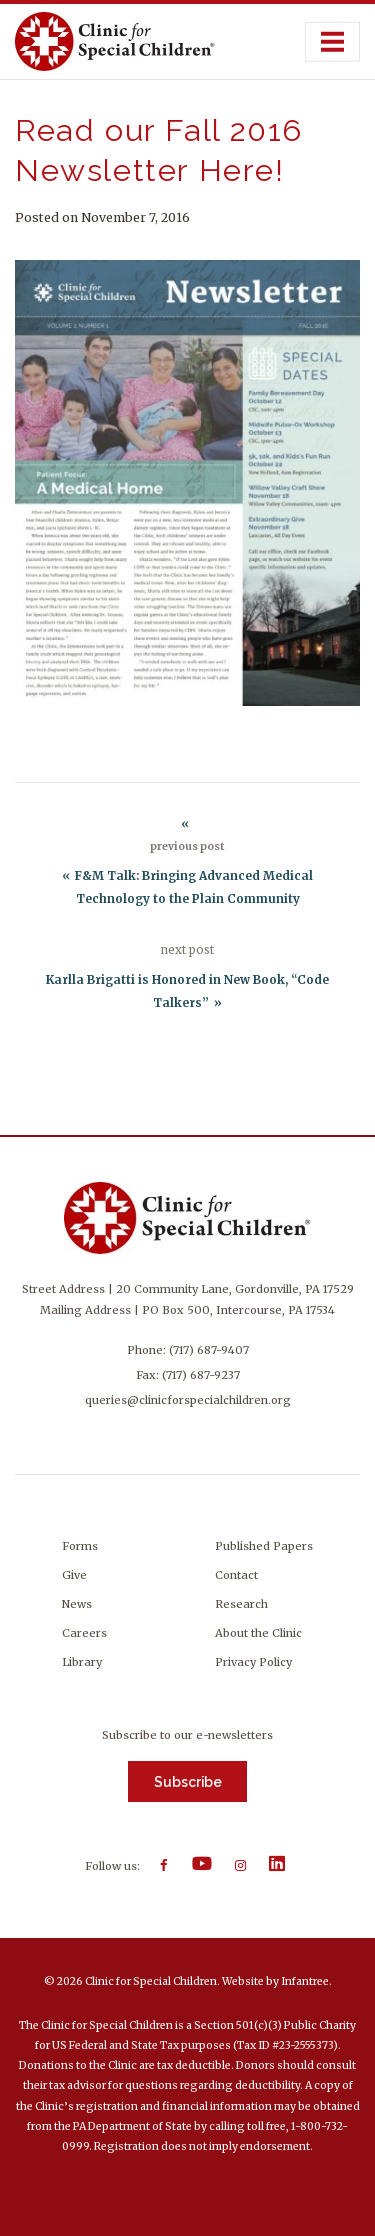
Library (82, 1662)
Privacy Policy (253, 1662)
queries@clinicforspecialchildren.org (188, 1400)
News (77, 1604)
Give (74, 1575)
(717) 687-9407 (209, 1350)
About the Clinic (258, 1633)
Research (241, 1604)
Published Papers (264, 1546)
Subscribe (188, 1782)
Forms (80, 1546)
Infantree (305, 1981)
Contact (236, 1575)
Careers (84, 1633)
